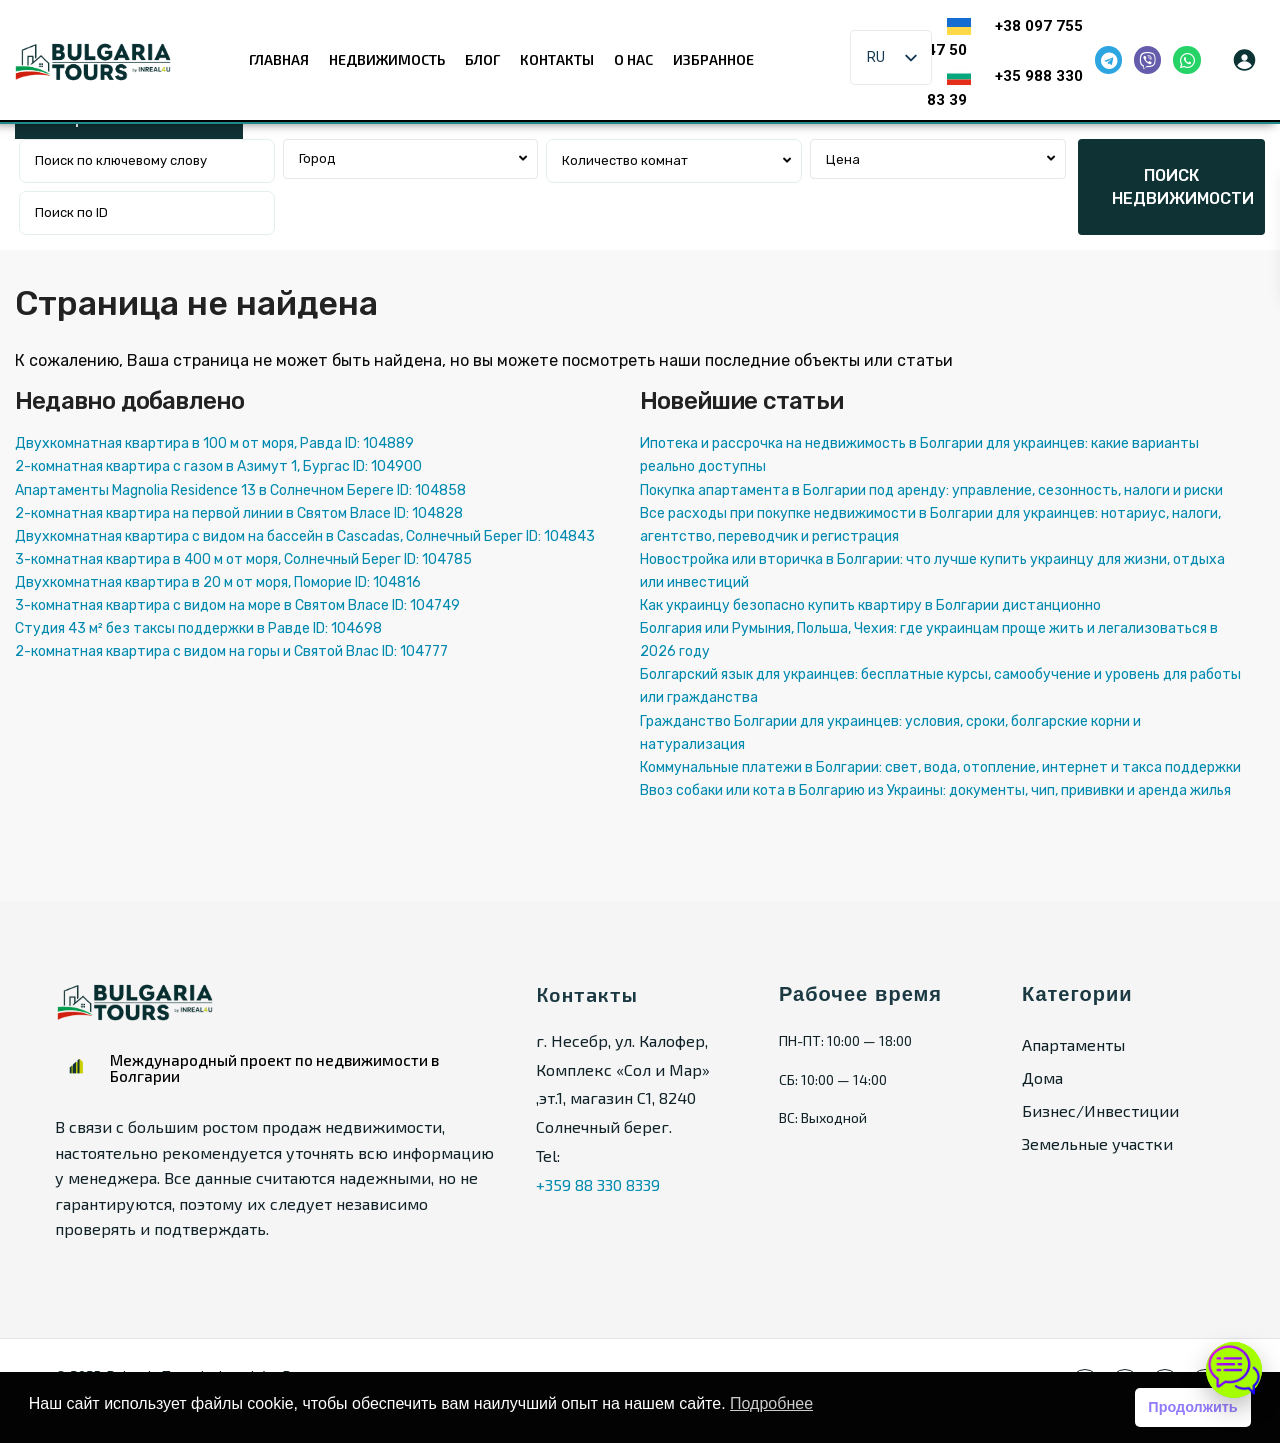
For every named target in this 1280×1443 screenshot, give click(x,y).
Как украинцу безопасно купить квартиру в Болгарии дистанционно (870, 605)
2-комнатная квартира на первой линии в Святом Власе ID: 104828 (239, 513)
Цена (843, 159)
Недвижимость (387, 59)
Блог (482, 59)
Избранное (713, 59)
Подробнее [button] (771, 1403)
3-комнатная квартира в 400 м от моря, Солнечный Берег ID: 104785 (243, 559)
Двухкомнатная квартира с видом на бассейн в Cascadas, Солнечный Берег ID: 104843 (305, 536)
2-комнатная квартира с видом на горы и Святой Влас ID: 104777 (231, 651)
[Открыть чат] (1234, 1369)
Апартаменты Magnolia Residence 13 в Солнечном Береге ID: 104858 (240, 490)
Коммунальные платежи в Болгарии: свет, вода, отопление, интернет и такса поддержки (940, 767)
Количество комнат (625, 160)
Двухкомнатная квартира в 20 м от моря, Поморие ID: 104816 (218, 582)
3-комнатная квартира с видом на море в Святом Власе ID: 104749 (237, 605)
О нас (633, 59)
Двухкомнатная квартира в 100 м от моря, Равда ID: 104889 (214, 443)
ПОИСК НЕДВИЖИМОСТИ (1183, 187)
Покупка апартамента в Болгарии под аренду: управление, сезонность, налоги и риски (931, 490)
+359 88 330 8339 (598, 1184)
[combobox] (411, 159)
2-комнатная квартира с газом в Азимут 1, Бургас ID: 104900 (218, 466)
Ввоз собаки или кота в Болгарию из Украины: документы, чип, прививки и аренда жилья (935, 790)
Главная (279, 59)
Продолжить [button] (1192, 1407)
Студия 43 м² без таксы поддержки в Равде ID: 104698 (198, 628)
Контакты (557, 59)
